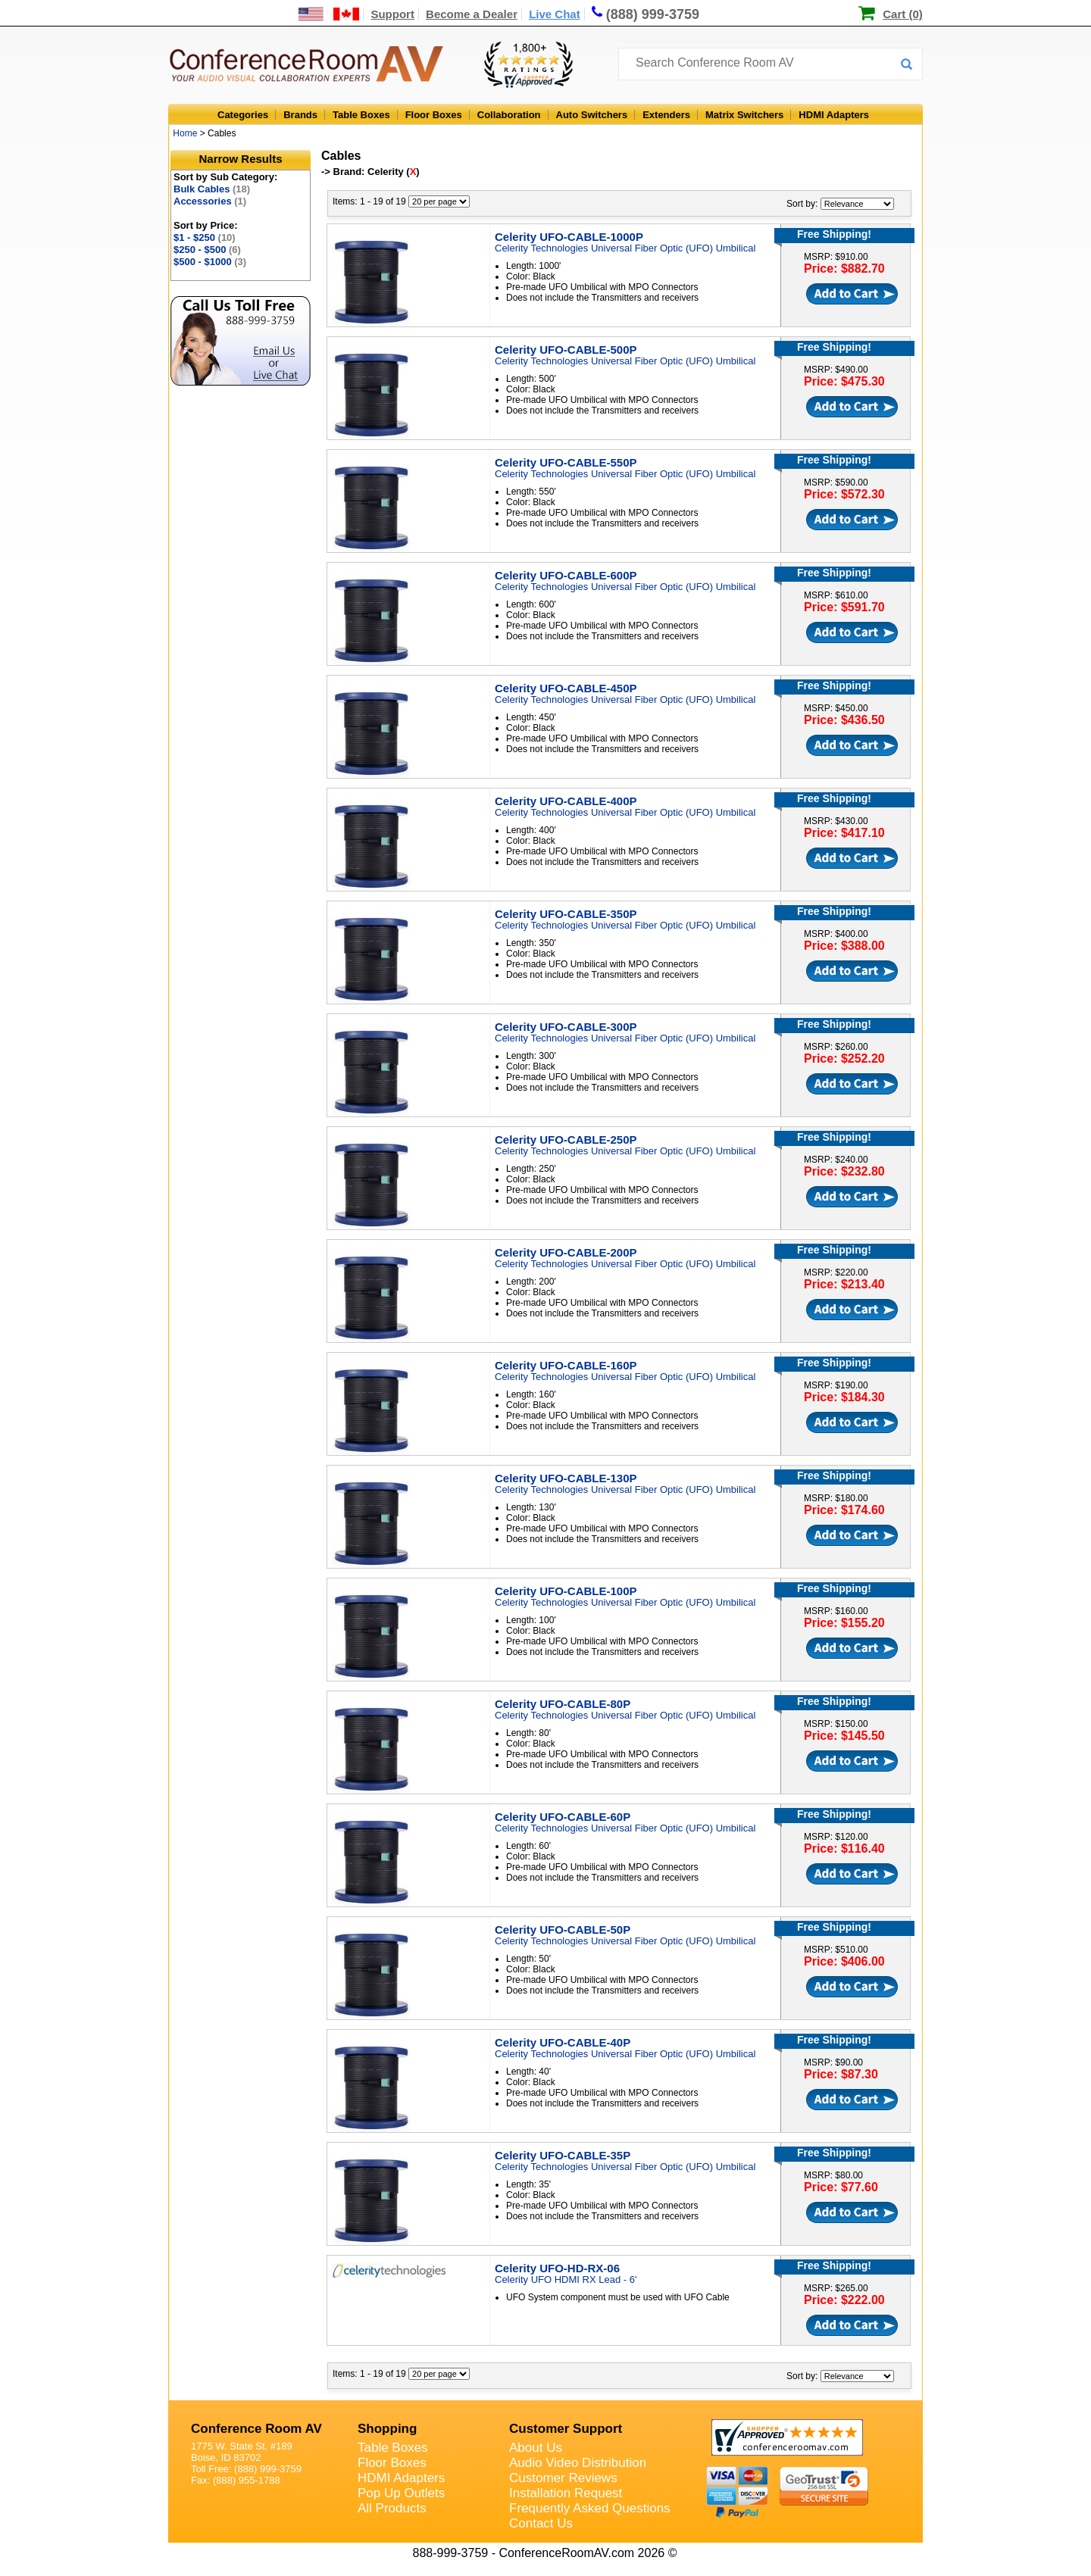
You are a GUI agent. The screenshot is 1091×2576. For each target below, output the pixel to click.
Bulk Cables (211, 189)
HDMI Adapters (834, 114)
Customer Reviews (563, 2478)
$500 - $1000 (209, 261)
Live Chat (554, 14)
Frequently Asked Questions (590, 2508)
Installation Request (565, 2493)
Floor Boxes (433, 114)
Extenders (666, 114)
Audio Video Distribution (577, 2463)
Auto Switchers (592, 114)
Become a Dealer (471, 14)
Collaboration (509, 114)
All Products (392, 2508)
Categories (242, 114)
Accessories (209, 201)
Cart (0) (903, 14)
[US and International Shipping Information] (329, 14)
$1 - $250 (204, 237)
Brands (300, 114)
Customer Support (565, 2428)
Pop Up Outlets (401, 2493)
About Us (535, 2447)
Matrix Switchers (744, 114)
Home (185, 133)
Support (392, 14)
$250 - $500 (207, 249)
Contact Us (541, 2523)
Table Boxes (361, 114)
